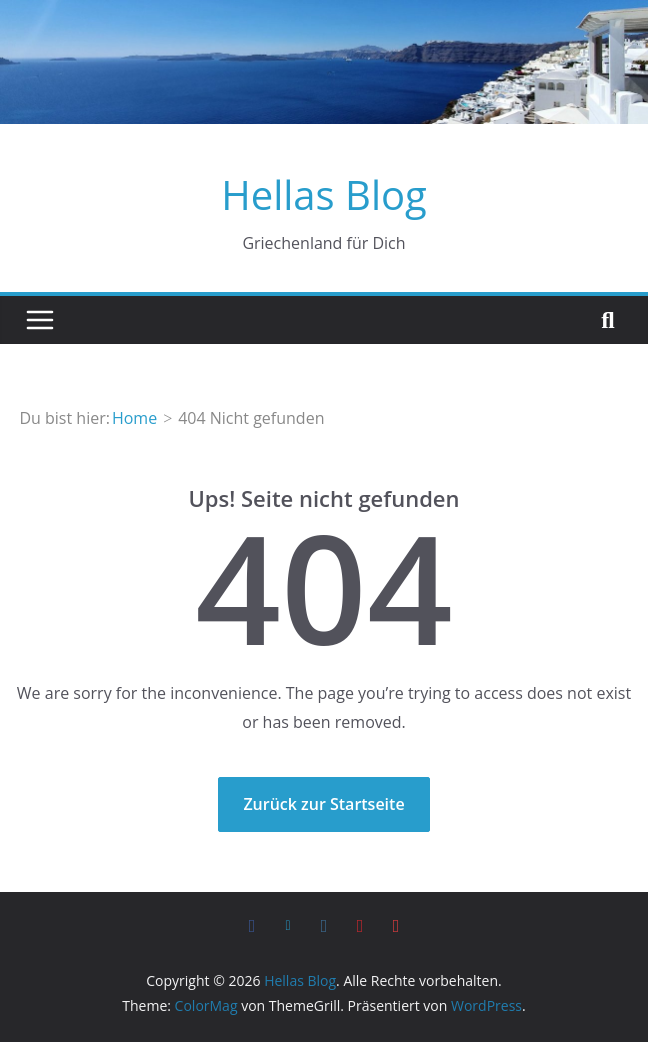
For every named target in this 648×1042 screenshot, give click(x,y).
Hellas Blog (324, 194)
